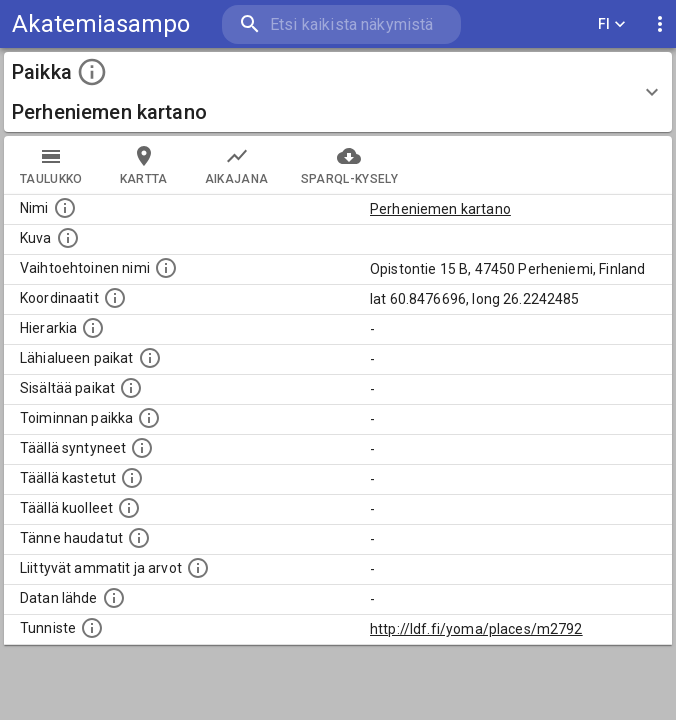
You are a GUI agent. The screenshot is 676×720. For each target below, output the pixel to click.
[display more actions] (660, 24)
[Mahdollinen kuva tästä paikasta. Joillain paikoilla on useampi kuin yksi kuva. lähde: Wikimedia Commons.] (68, 238)
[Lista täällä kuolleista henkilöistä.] (129, 508)
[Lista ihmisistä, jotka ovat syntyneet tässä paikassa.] (142, 448)
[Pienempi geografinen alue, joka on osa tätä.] (131, 388)
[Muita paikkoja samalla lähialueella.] (150, 358)
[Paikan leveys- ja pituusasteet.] (115, 298)
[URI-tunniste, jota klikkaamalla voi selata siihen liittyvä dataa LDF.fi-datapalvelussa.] (92, 628)
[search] (341, 24)
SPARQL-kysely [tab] (349, 165)
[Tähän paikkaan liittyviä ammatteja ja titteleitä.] (198, 568)
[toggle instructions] (92, 72)
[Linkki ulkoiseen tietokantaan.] (114, 598)
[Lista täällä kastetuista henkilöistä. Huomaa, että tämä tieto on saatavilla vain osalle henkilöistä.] (132, 478)
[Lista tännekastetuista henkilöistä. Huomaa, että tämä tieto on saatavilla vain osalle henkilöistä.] (139, 538)
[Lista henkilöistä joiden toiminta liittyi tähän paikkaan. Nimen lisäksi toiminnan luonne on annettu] (149, 418)
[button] (338, 92)
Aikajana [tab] (237, 165)
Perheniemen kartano (440, 209)
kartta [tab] (144, 165)
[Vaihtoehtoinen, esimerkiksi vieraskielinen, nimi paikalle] (166, 268)
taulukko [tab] (51, 165)
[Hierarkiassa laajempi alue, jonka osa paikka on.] (93, 328)
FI (612, 24)
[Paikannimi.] (65, 208)
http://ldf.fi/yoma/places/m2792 (476, 629)
